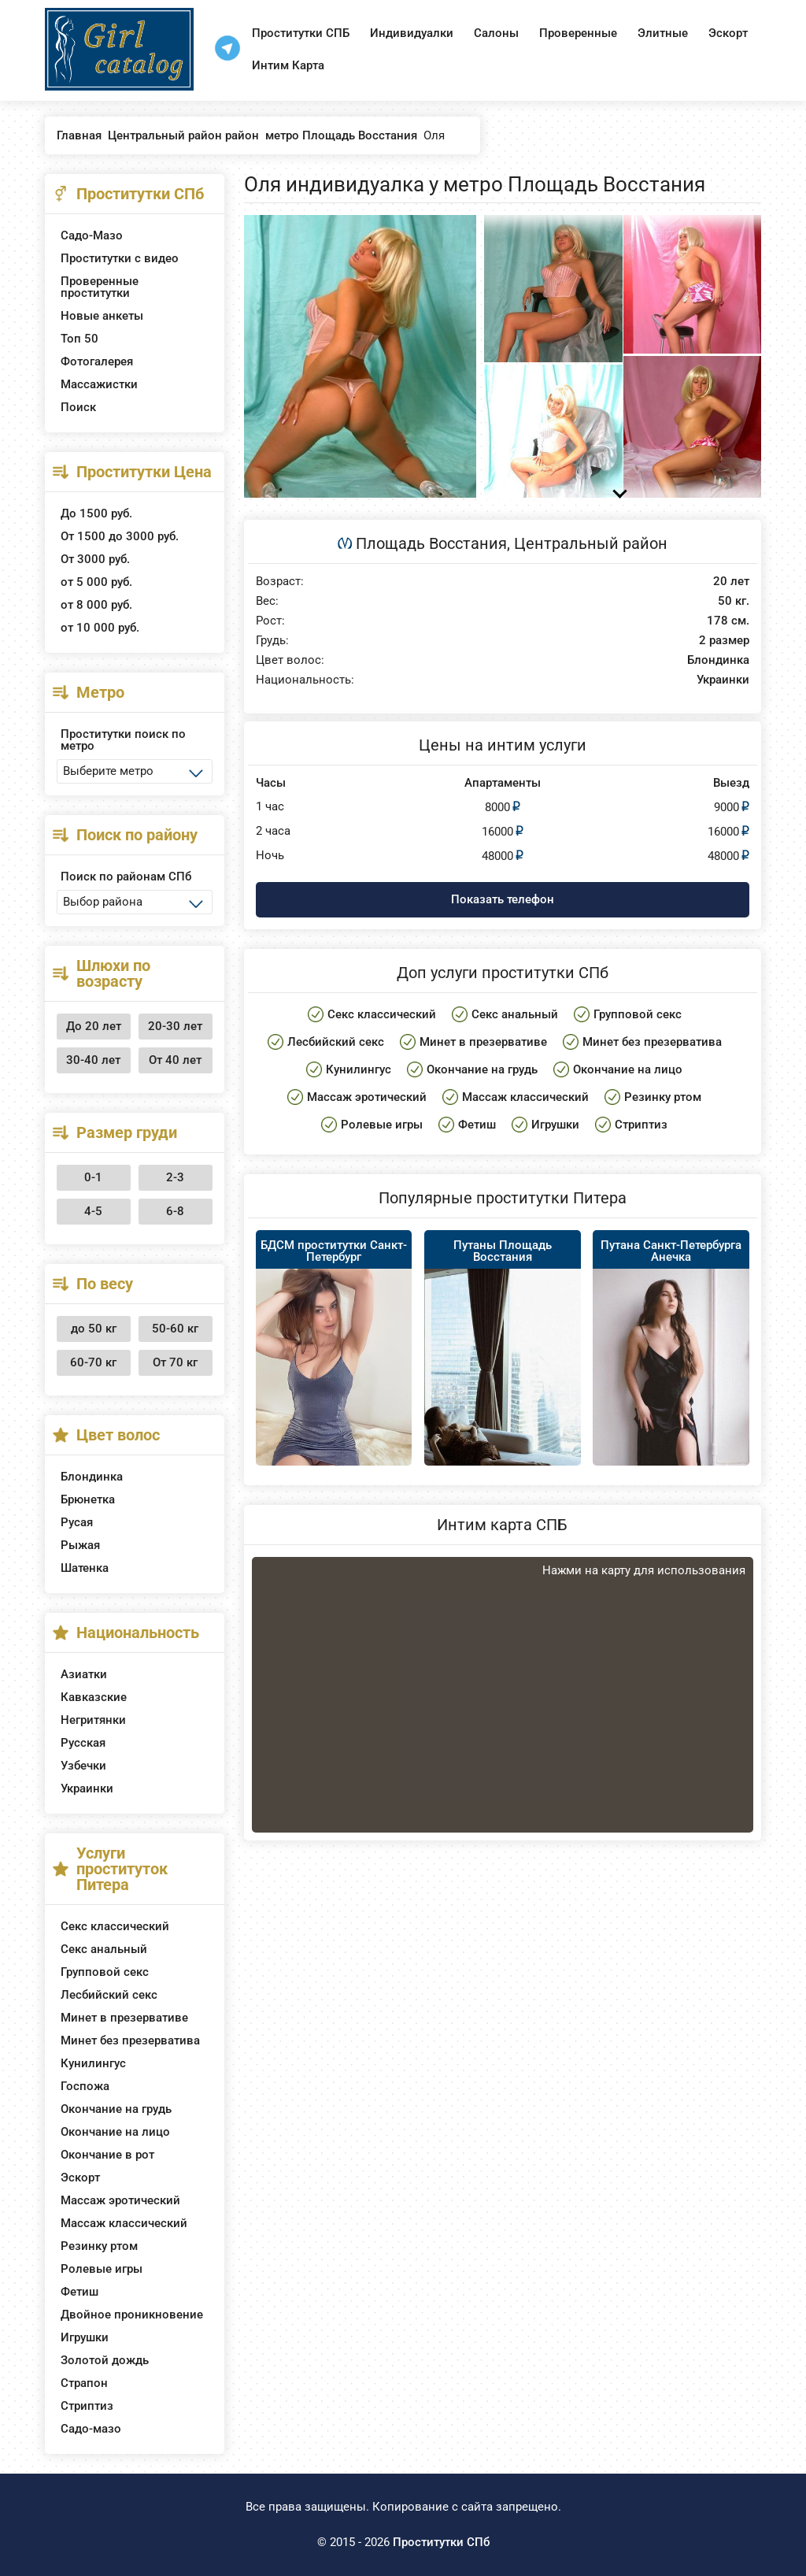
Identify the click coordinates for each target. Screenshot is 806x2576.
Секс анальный (104, 1949)
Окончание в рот (107, 2155)
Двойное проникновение (132, 2314)
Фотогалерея (97, 361)
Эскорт (728, 33)
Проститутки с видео (120, 258)
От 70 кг (175, 1362)
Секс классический (115, 1926)
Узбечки (83, 1766)
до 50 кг (93, 1328)
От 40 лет (175, 1060)
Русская (83, 1743)
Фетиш (79, 2292)
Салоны (496, 33)
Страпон (84, 2383)
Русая (77, 1522)
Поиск (78, 407)
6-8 (175, 1211)
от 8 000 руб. (96, 605)
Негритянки (93, 1720)
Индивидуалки (411, 33)
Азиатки (84, 1674)
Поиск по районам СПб (126, 876)
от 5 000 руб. (96, 582)
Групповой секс (105, 1972)
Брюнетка (88, 1499)
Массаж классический (124, 2223)
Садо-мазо (91, 2429)
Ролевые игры (101, 2269)
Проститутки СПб (441, 2542)
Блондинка (92, 1477)
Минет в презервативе (124, 2018)
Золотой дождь (105, 2360)
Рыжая (80, 1545)
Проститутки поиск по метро (123, 740)
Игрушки (85, 2337)
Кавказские (94, 1697)
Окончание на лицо (115, 2132)
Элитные (663, 33)
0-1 (93, 1177)
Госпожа (85, 2086)
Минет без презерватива (130, 2040)
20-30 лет (175, 1026)
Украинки (87, 1788)
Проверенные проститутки (100, 287)
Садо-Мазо (92, 235)
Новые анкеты (102, 316)
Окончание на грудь (116, 2109)
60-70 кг (93, 1362)
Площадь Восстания (431, 543)
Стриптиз (87, 2406)
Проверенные (578, 33)
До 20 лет (93, 1026)
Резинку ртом (99, 2246)
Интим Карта (288, 65)
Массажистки (99, 384)
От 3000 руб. (95, 559)
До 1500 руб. (96, 513)
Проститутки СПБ (300, 33)
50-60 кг (175, 1328)
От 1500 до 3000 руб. (120, 536)
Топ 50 (79, 339)
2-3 (175, 1177)
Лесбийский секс (109, 1995)
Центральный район (590, 543)
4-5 (93, 1211)
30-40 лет (93, 1060)
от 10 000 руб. (100, 628)
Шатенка (85, 1568)
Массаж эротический (120, 2200)
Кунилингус (93, 2063)
